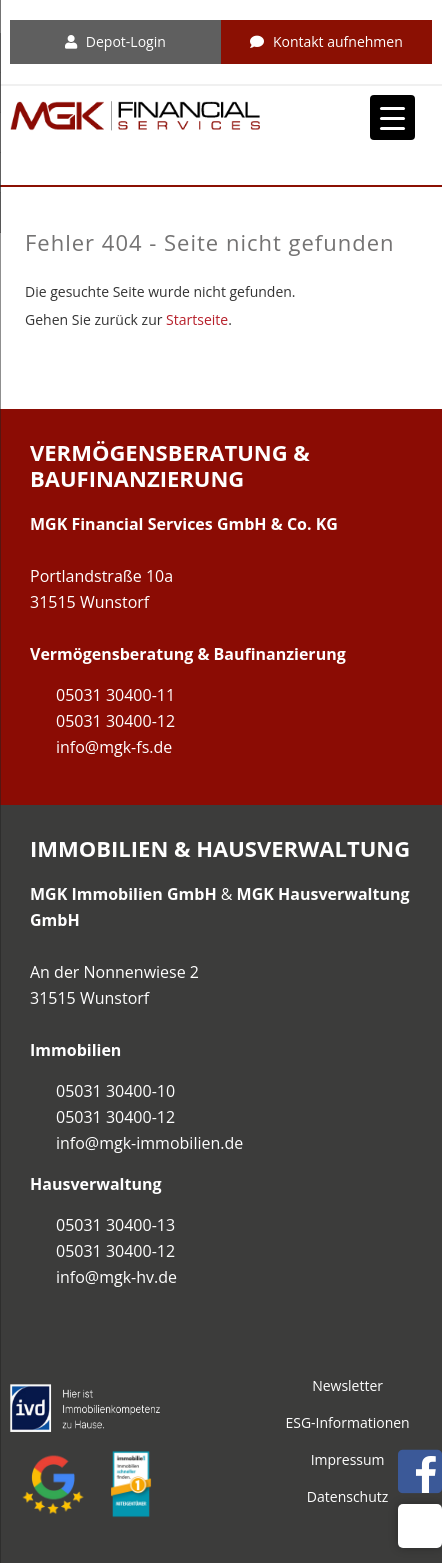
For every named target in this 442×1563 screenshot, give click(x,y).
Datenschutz (347, 1496)
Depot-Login (115, 41)
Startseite (197, 319)
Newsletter (347, 1385)
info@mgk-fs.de (114, 747)
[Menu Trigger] (392, 117)
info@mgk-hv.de (116, 1277)
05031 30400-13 (115, 1225)
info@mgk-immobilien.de (149, 1143)
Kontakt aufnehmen (326, 41)
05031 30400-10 (115, 1091)
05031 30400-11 (115, 695)
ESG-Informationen (347, 1422)
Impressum (348, 1459)
